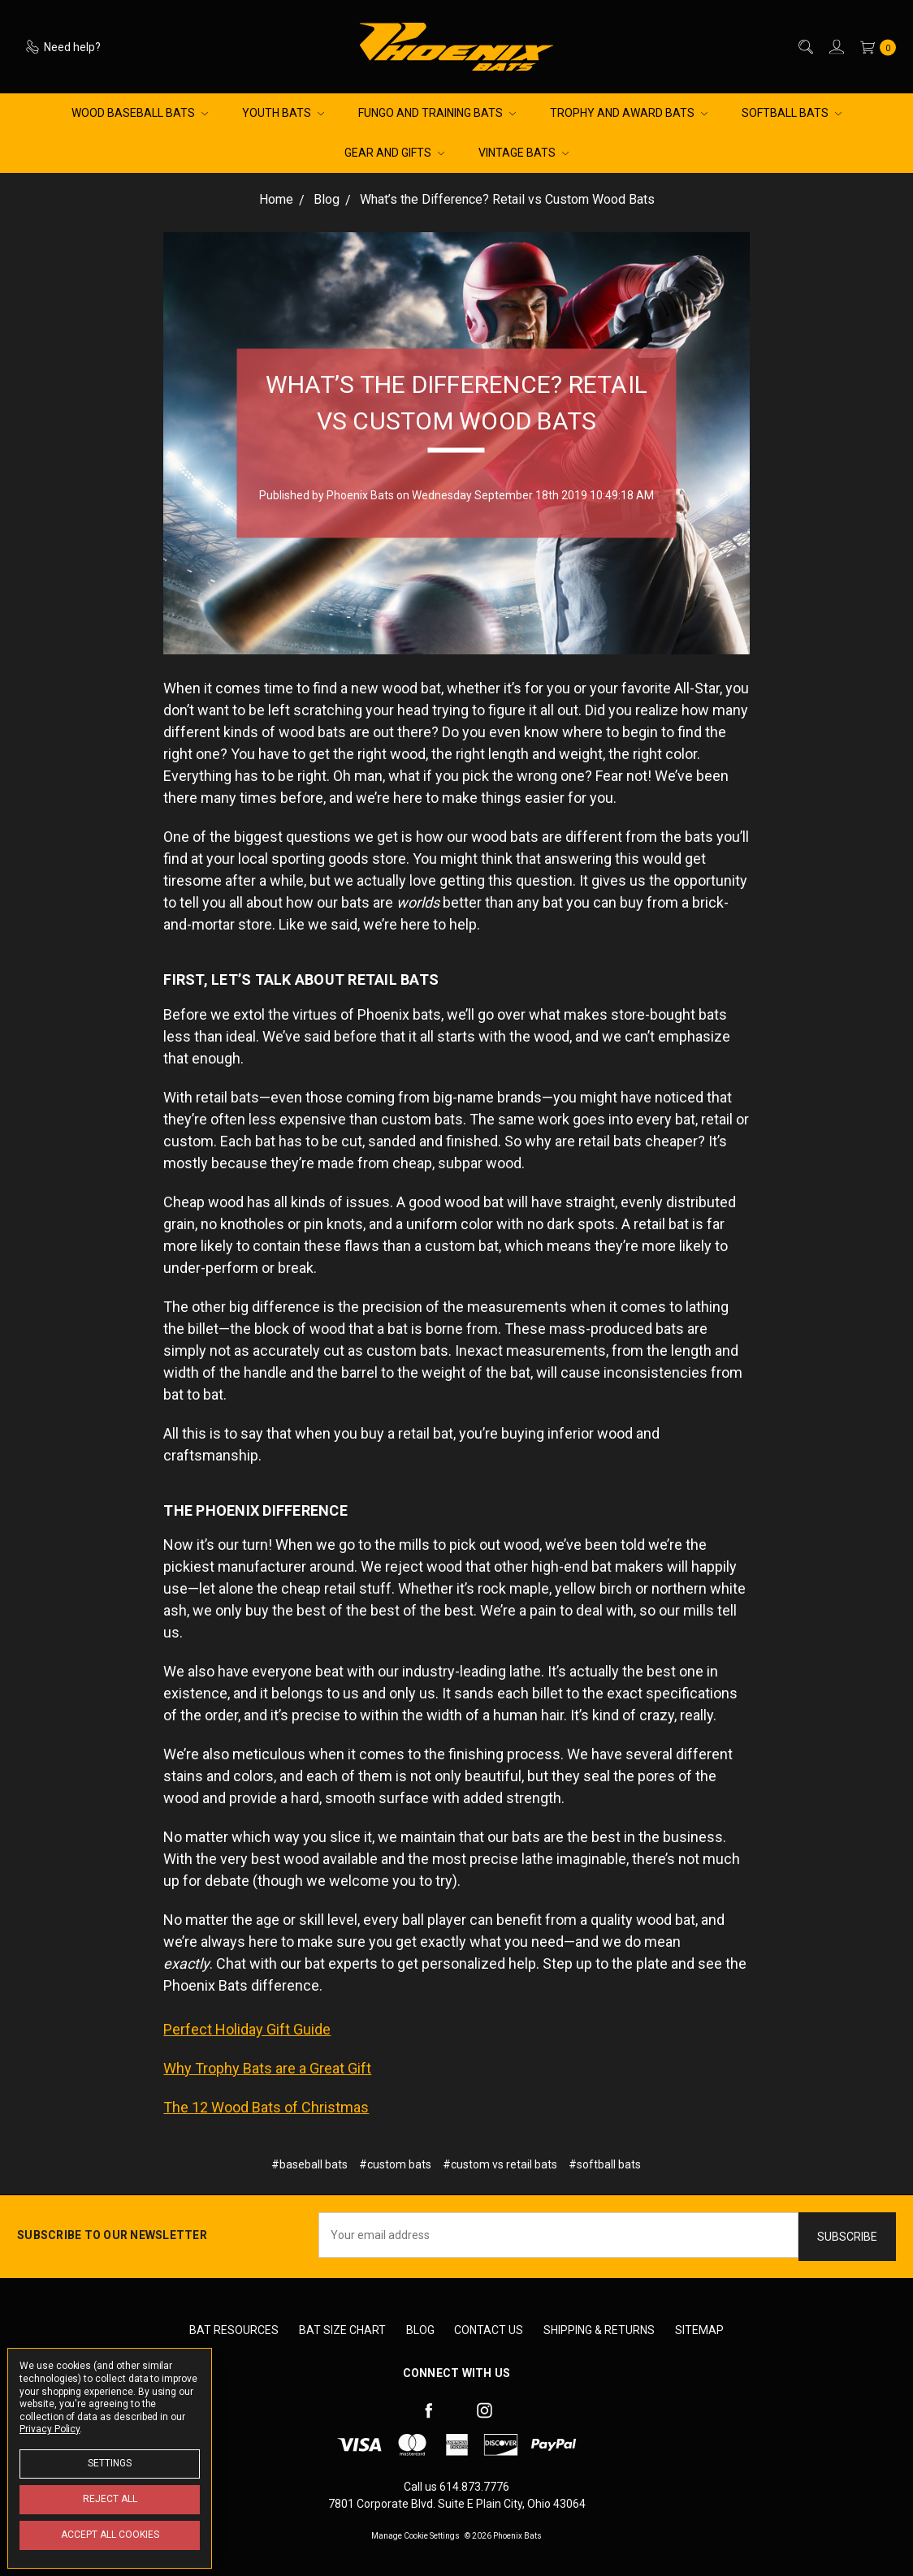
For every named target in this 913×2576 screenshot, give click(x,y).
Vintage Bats (523, 152)
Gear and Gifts (394, 152)
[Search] (804, 47)
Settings (110, 2463)
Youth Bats (283, 112)
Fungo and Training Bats (437, 112)
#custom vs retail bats (500, 2164)
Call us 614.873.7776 (456, 2486)
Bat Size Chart (342, 2330)
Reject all (110, 2499)
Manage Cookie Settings (415, 2535)
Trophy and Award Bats (628, 112)
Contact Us (488, 2330)
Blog (420, 2330)
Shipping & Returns (599, 2330)
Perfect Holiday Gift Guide (247, 2029)
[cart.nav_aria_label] (874, 47)
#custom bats (395, 2164)
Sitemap (699, 2330)
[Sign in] (835, 47)
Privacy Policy (49, 2429)
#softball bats (605, 2164)
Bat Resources (234, 2330)
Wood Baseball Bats (139, 112)
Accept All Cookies (110, 2534)
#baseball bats (309, 2164)
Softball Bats (792, 112)
